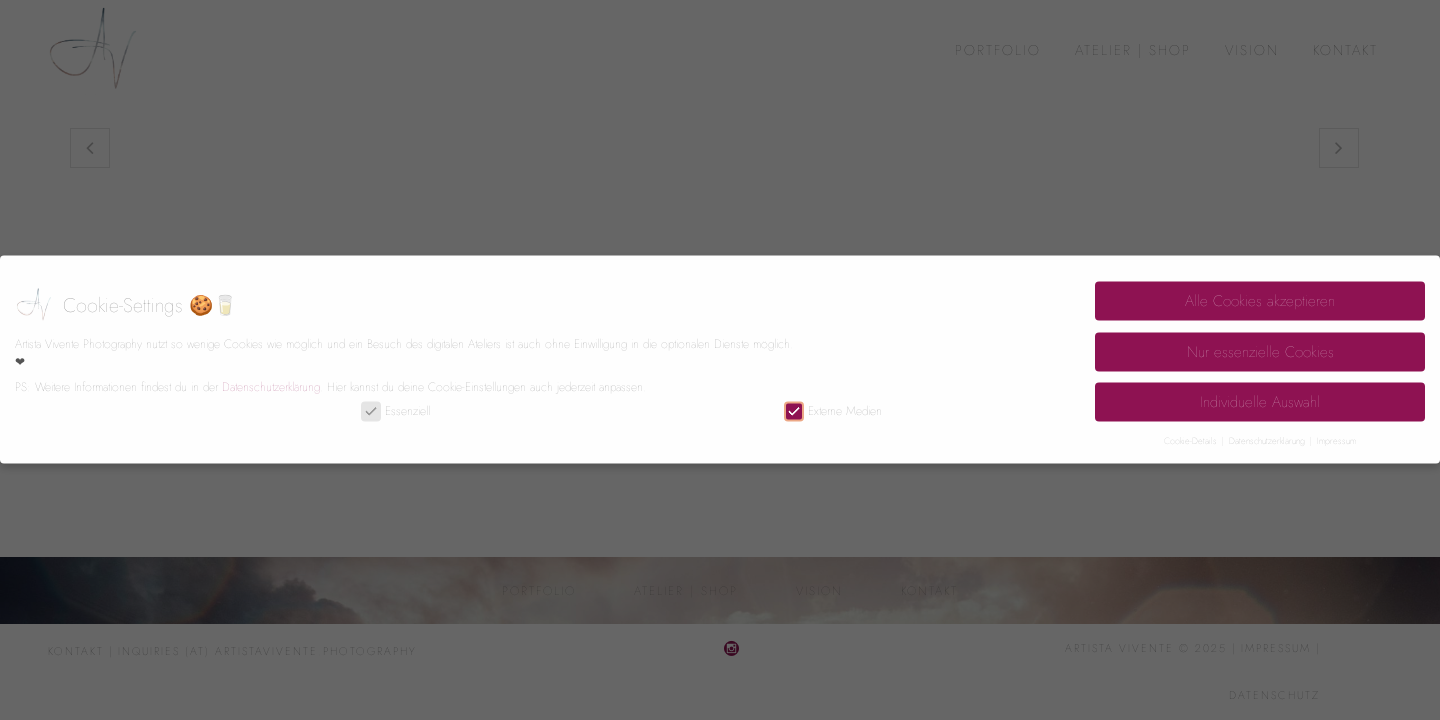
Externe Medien (833, 404)
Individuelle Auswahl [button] (1260, 395)
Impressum (1336, 433)
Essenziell (395, 404)
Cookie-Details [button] (1192, 433)
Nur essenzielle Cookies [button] (1260, 345)
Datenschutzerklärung (271, 380)
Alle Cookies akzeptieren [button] (1260, 294)
